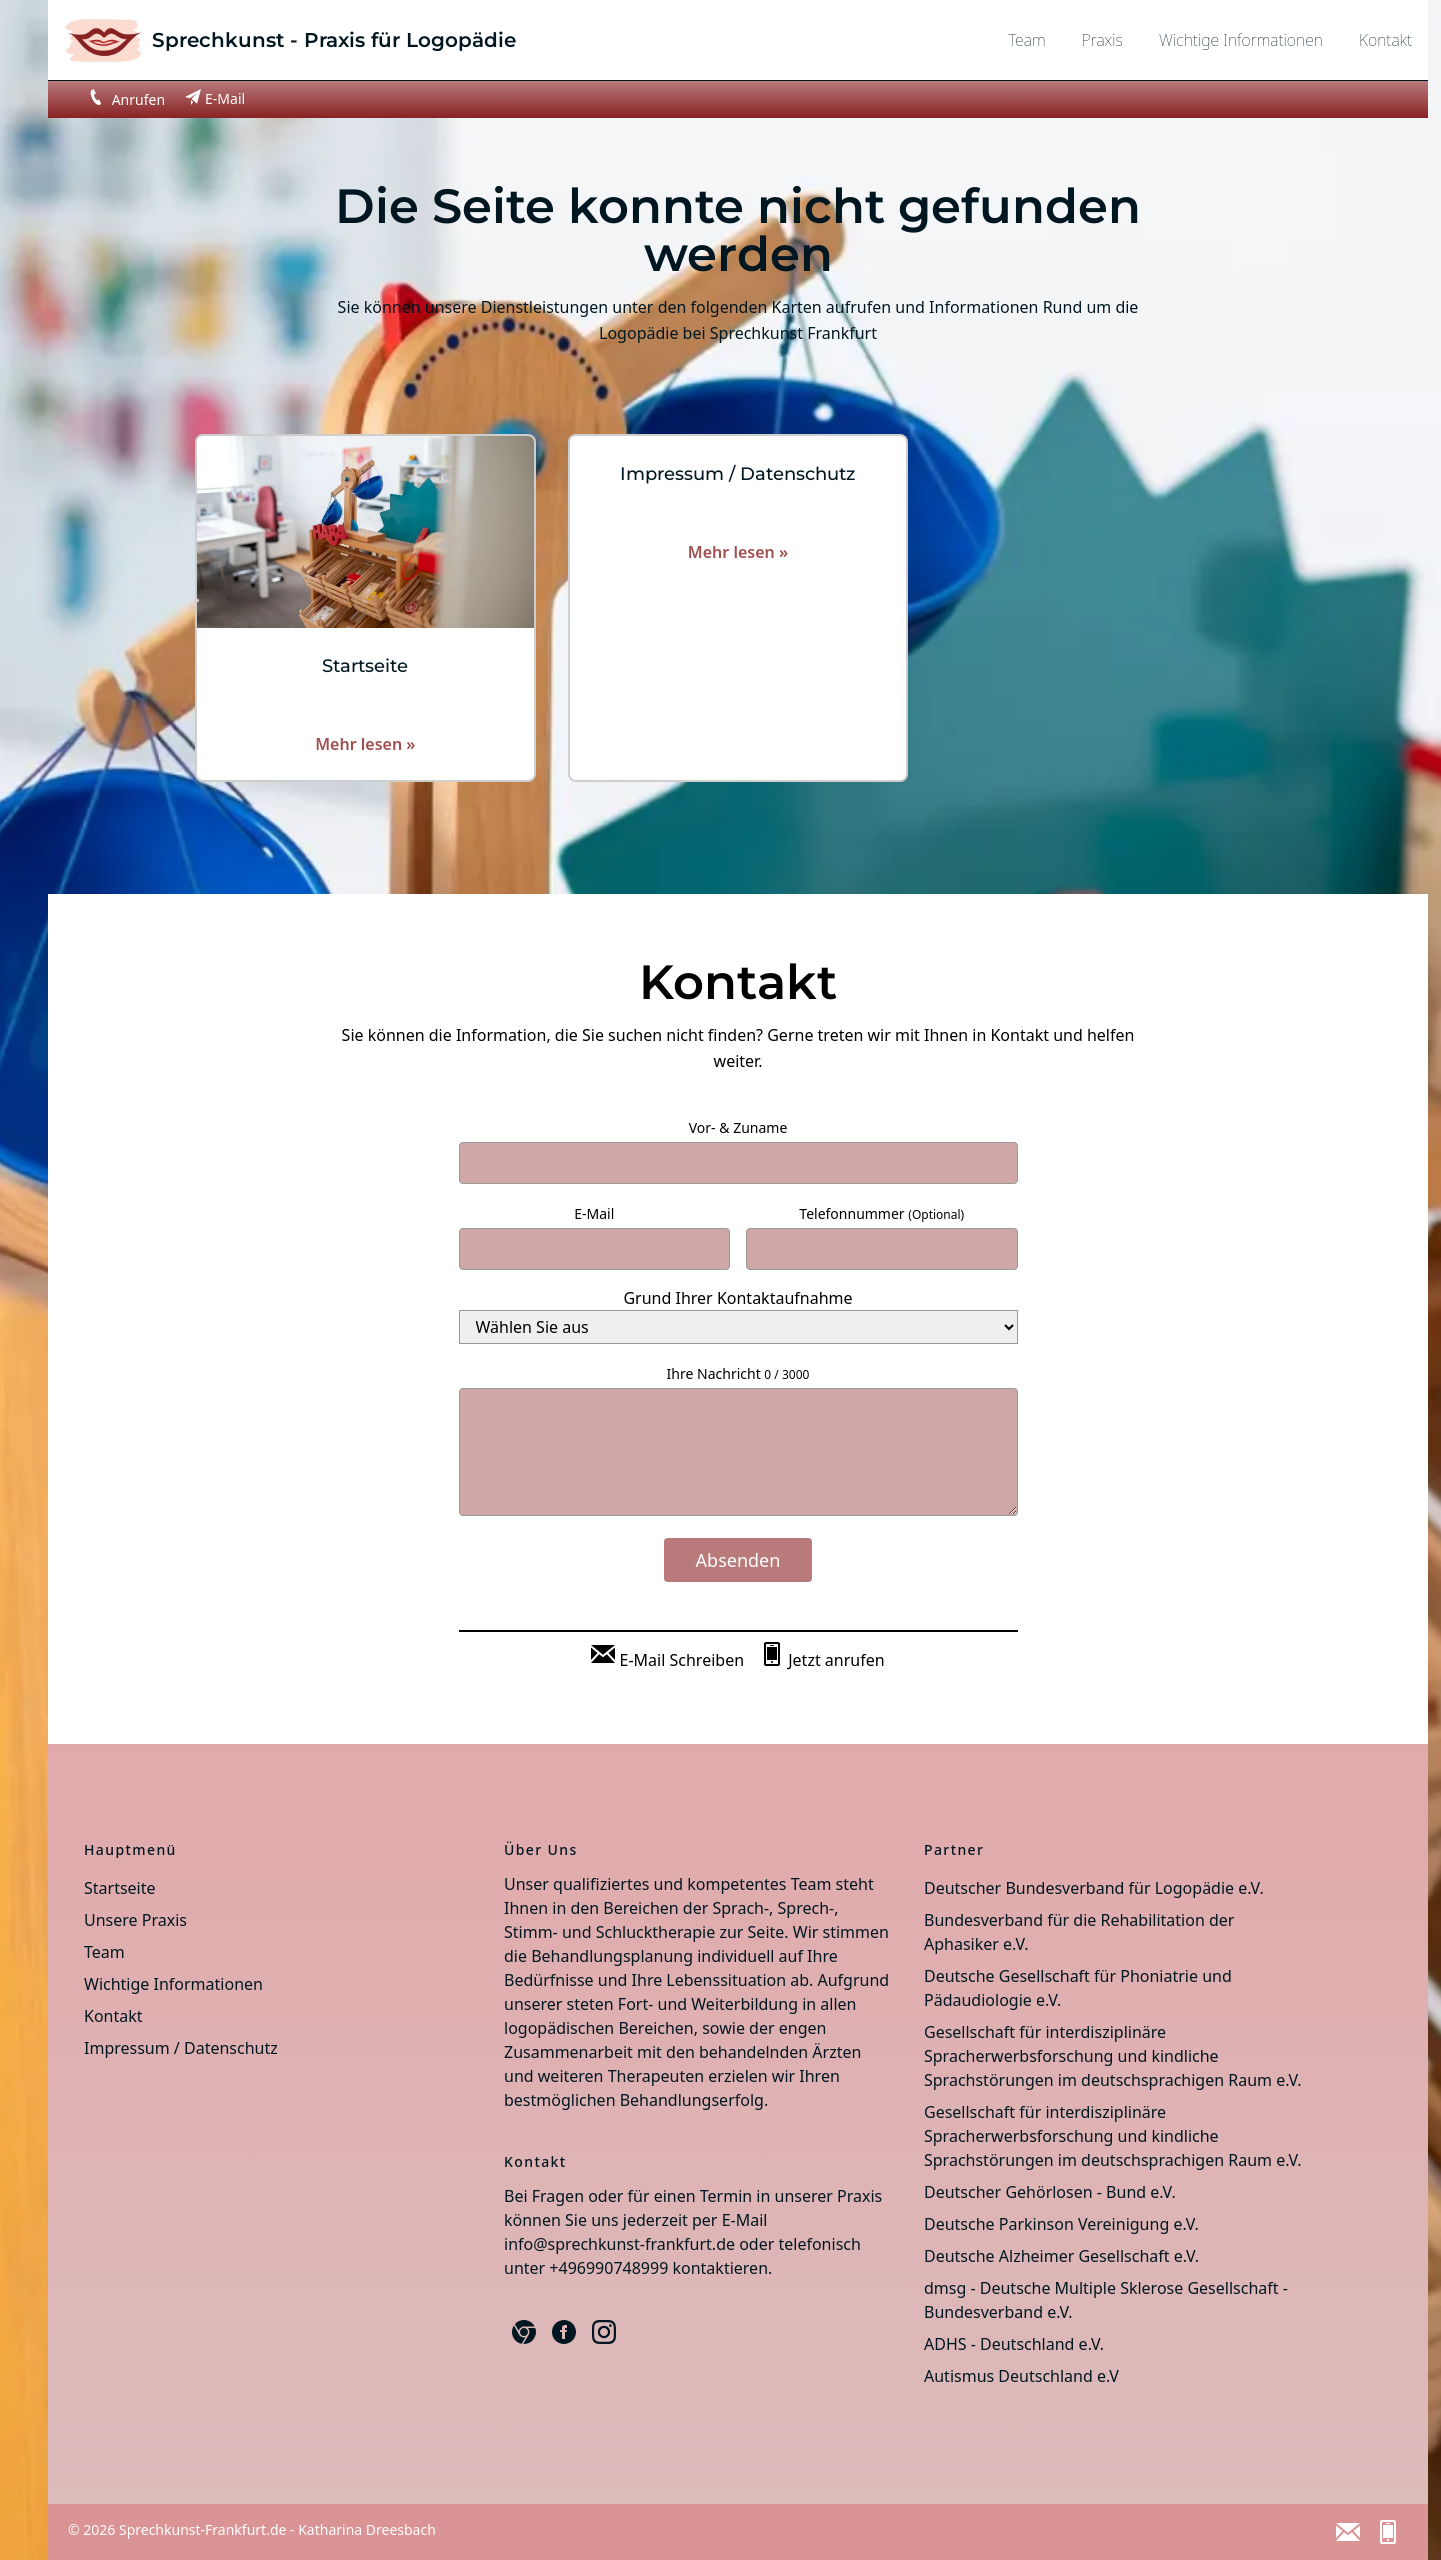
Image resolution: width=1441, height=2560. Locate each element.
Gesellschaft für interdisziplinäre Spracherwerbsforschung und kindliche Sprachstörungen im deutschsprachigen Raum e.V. (1113, 2056)
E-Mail (594, 1213)
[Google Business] (524, 2332)
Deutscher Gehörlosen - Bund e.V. (1050, 2192)
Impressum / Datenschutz (181, 2048)
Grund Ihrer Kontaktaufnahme (737, 1298)
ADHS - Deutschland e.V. (1014, 2344)
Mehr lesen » (365, 744)
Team (1026, 40)
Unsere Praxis (135, 1920)
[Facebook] (564, 2332)
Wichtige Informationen (1241, 40)
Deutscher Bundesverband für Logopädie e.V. (1094, 1888)
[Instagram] (604, 2332)
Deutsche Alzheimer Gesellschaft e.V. (1061, 2256)
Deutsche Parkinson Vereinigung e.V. (1061, 2224)
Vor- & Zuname (738, 1127)
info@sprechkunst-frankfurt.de (619, 2244)
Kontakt (1385, 40)
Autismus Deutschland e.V (1021, 2376)
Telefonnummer (881, 1213)
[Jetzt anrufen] (822, 1656)
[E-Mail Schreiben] (667, 1656)
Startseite (120, 1888)
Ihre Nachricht (738, 1373)
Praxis (1102, 40)
